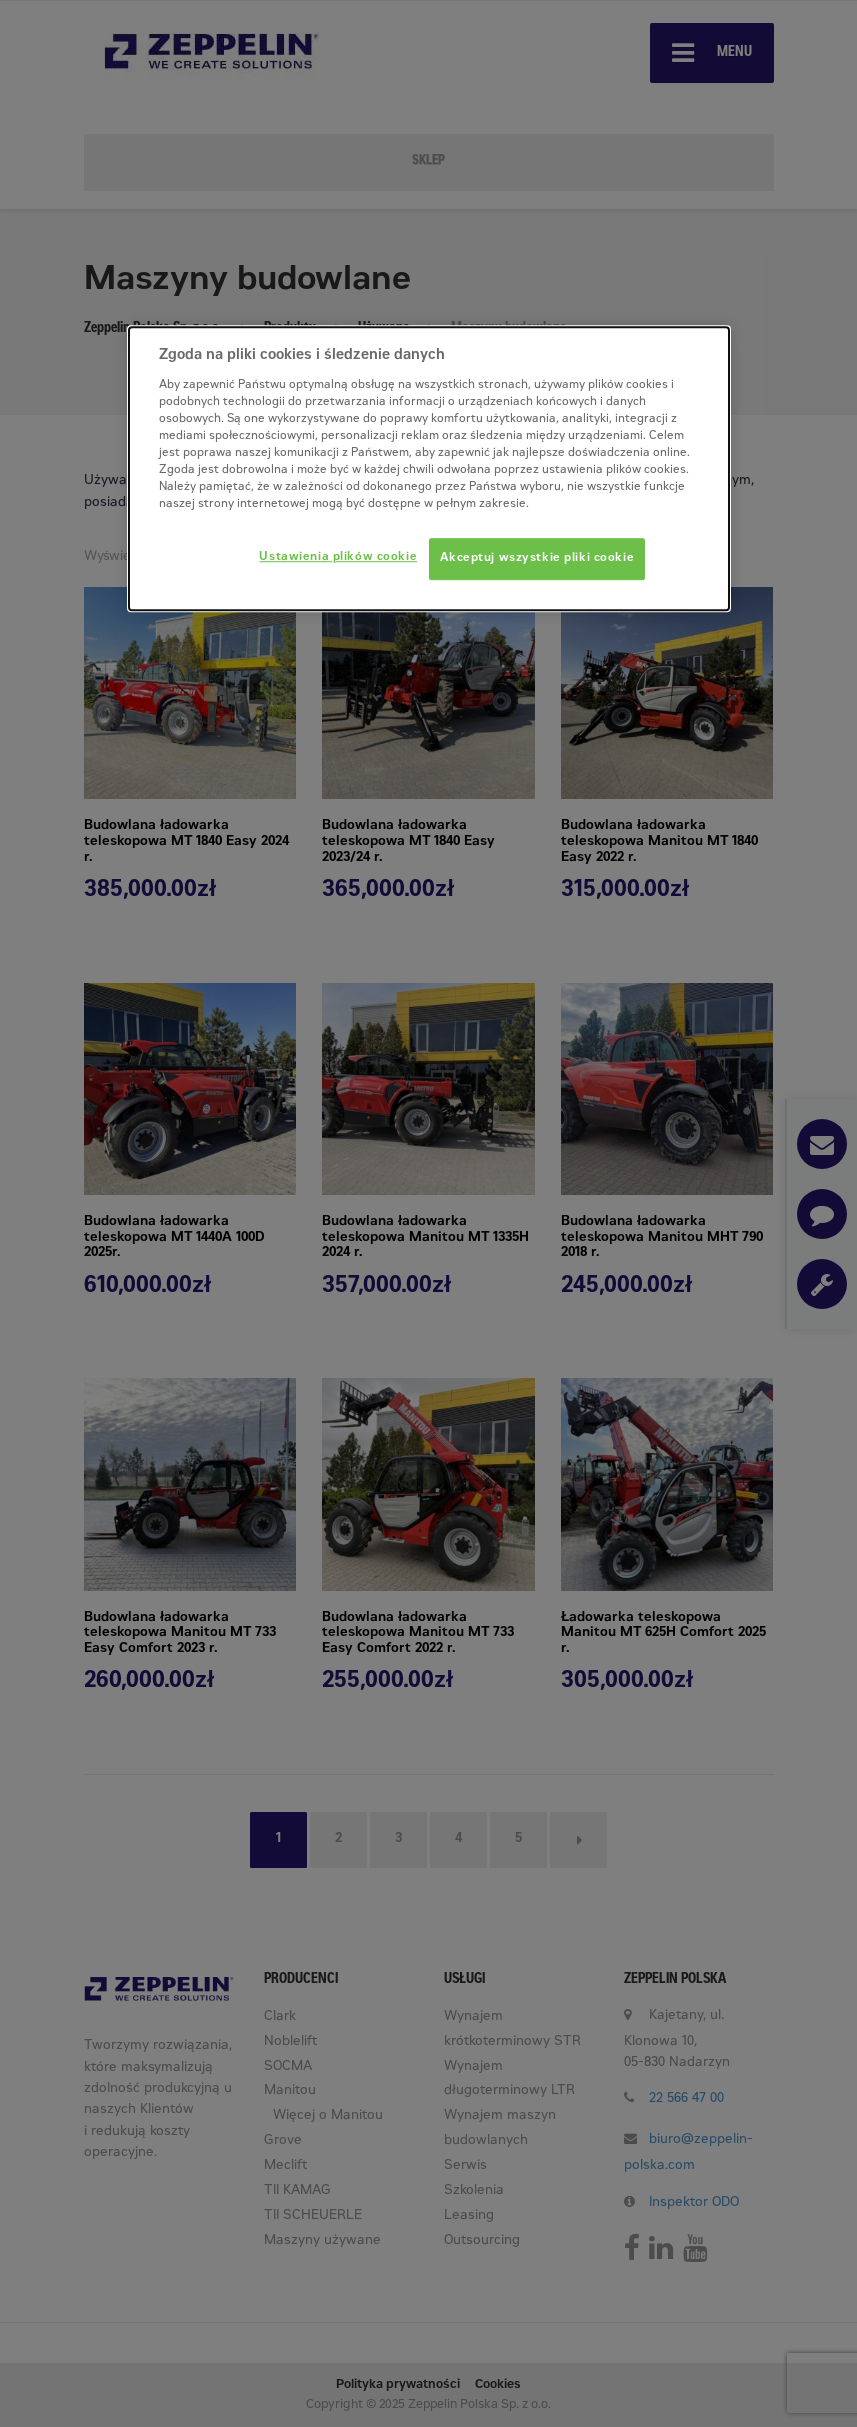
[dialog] (429, 468)
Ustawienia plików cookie (338, 557)
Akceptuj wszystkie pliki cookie (537, 558)
